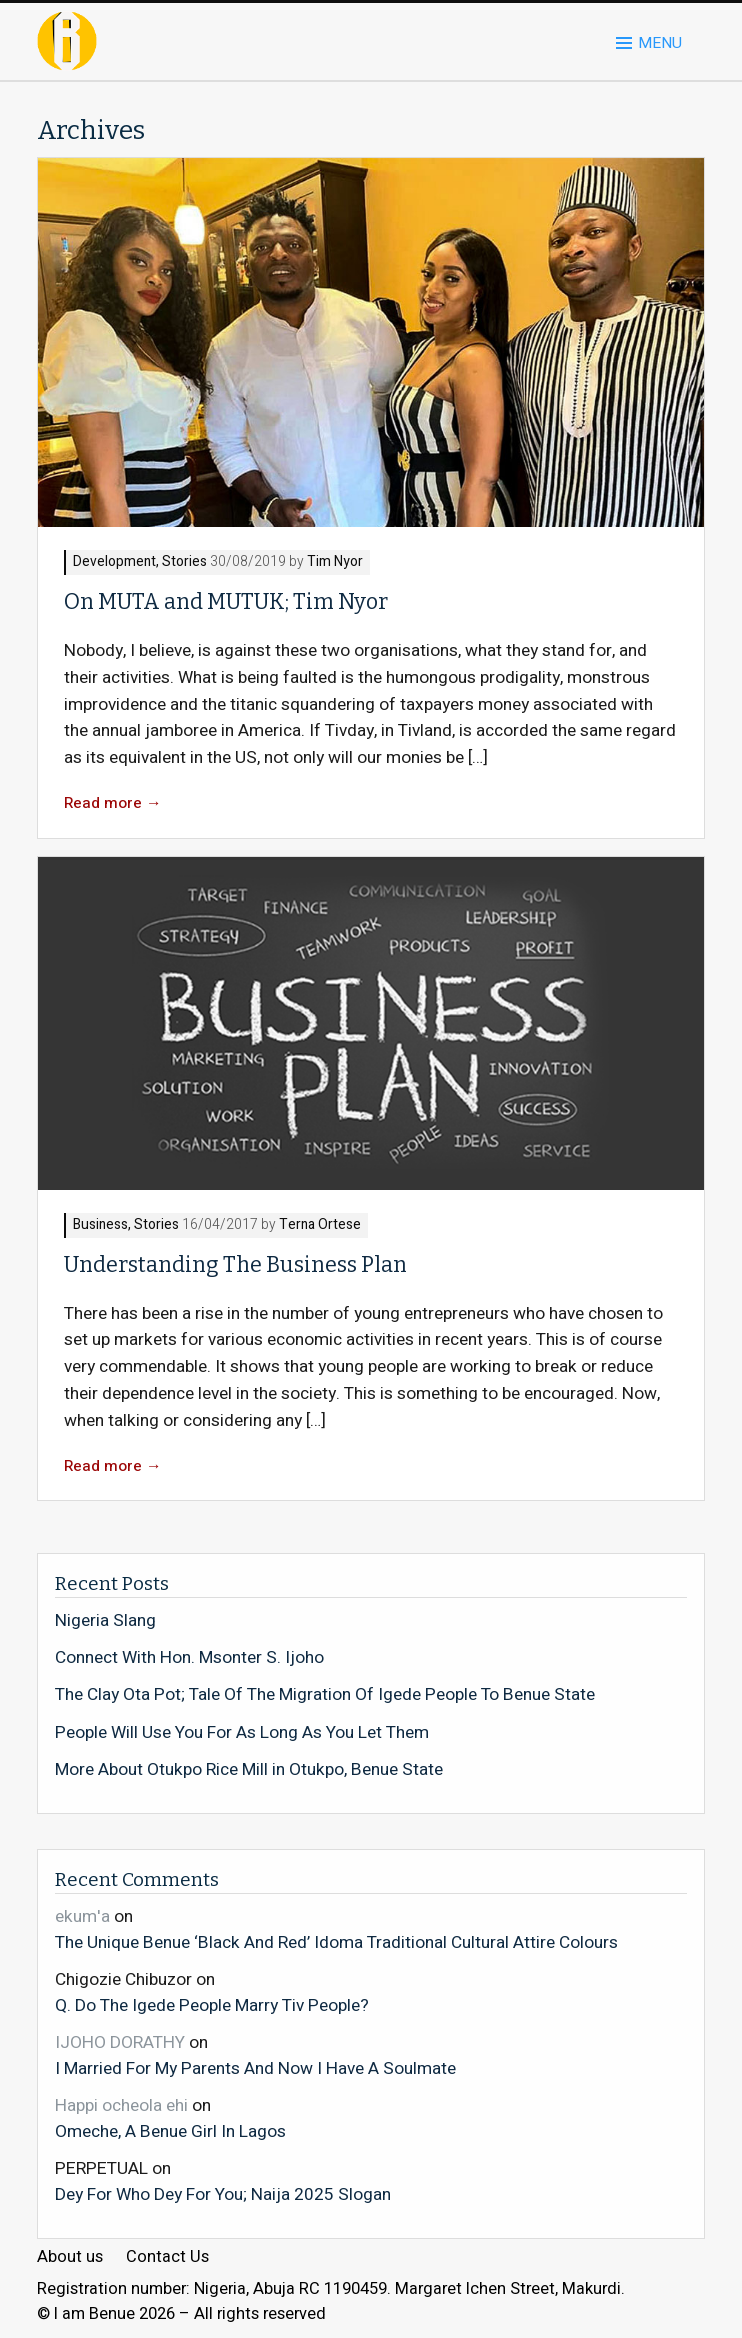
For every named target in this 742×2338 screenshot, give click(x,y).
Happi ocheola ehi (121, 2105)
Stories (184, 562)
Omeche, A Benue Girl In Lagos (170, 2131)
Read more (113, 803)
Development (114, 562)
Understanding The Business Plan (235, 1265)
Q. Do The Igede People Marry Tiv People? (212, 2005)
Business (100, 1225)
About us (70, 2257)
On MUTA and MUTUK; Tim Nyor (226, 602)
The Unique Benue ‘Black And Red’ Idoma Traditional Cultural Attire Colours (336, 1942)
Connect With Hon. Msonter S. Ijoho (189, 1658)
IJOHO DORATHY (120, 2042)
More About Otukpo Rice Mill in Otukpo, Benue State (249, 1770)
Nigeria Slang (105, 1621)
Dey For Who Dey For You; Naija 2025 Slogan (223, 2194)
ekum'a (82, 1916)
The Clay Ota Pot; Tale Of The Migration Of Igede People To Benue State (325, 1695)
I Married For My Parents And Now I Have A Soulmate (255, 2068)
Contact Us (167, 2257)
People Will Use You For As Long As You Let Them (242, 1733)
